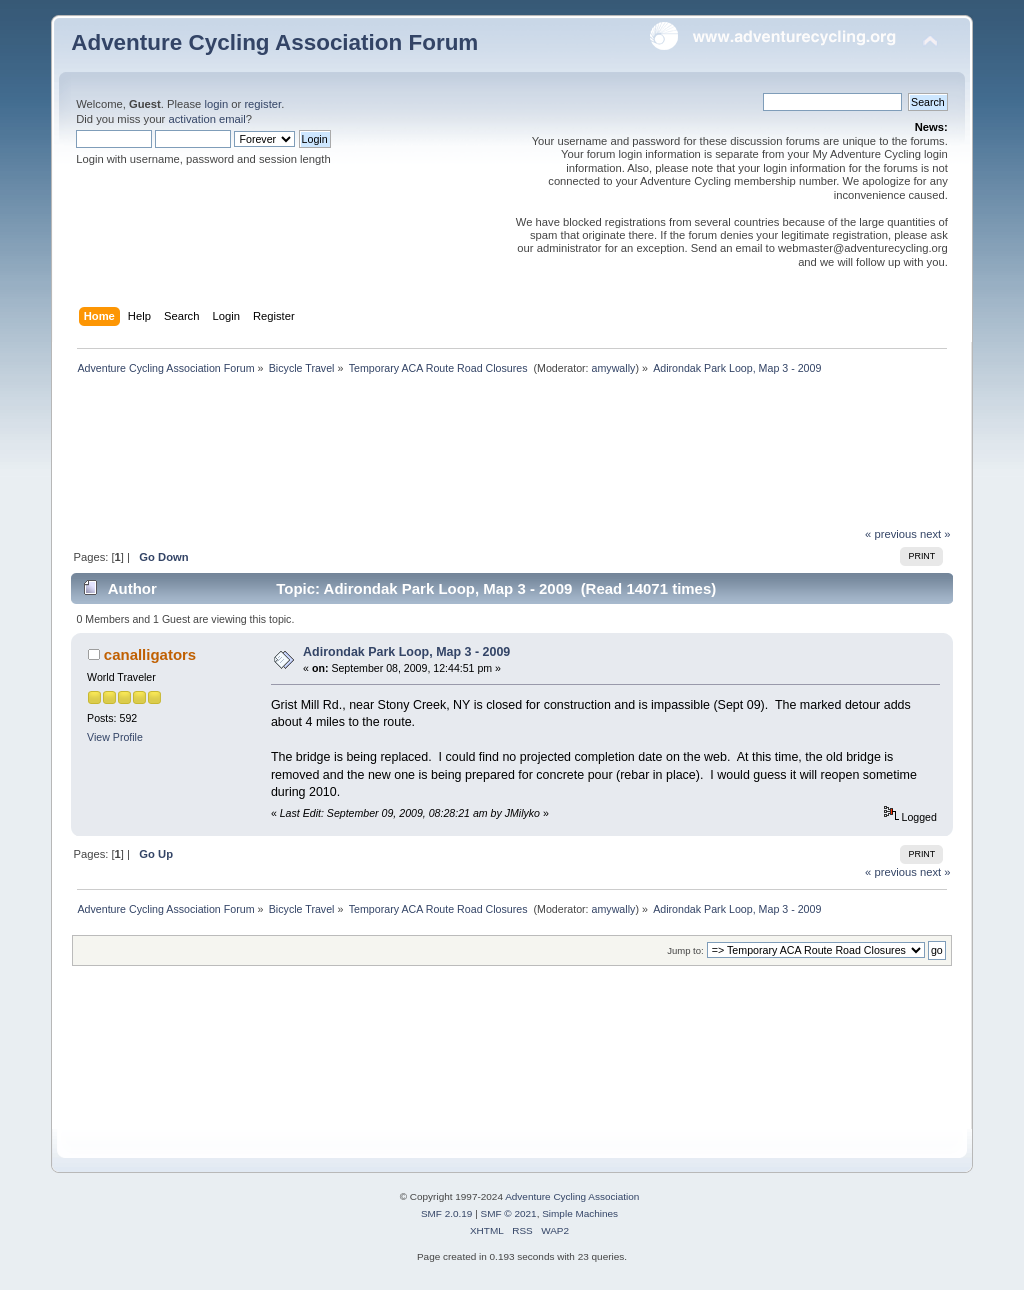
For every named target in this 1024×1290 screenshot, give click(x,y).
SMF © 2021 (509, 1213)
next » (935, 534)
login (216, 104)
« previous (891, 534)
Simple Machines (580, 1213)
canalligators (150, 654)
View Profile (115, 737)
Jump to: (685, 950)
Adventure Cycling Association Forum (274, 42)
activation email (206, 119)
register (262, 104)
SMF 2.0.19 (447, 1213)
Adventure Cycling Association (572, 1196)
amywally (614, 368)
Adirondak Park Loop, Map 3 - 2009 (406, 652)
